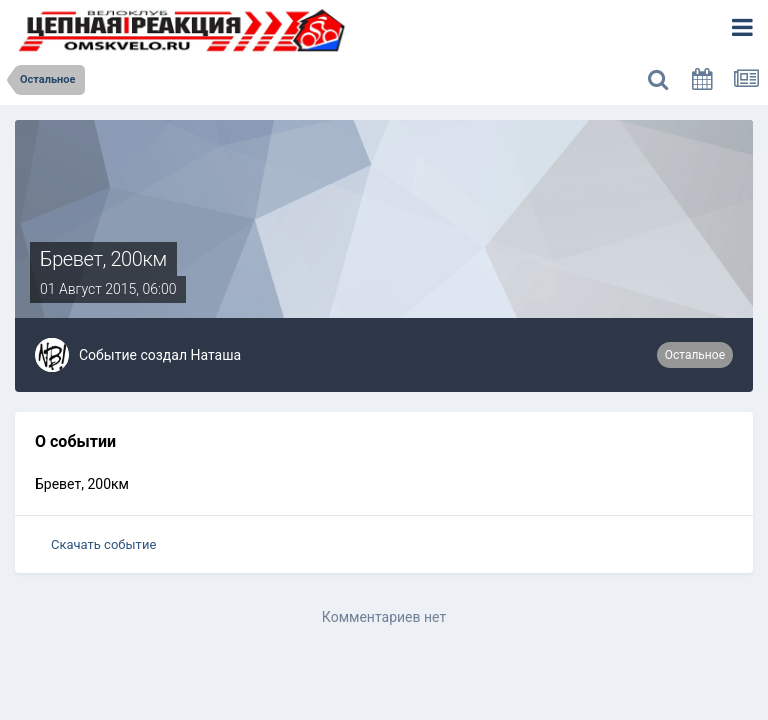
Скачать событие (103, 544)
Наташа (215, 355)
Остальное (695, 355)
